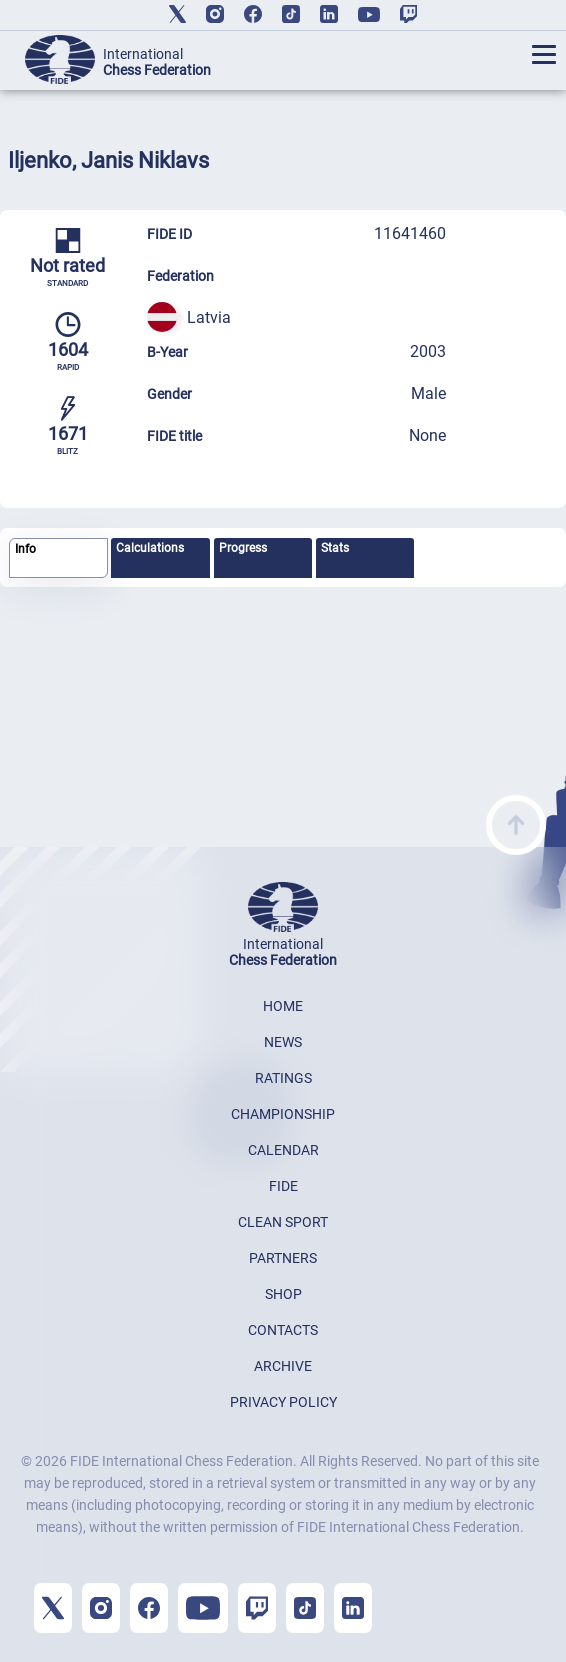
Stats (335, 548)
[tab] (58, 558)
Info (25, 549)
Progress (243, 548)
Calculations (150, 548)
